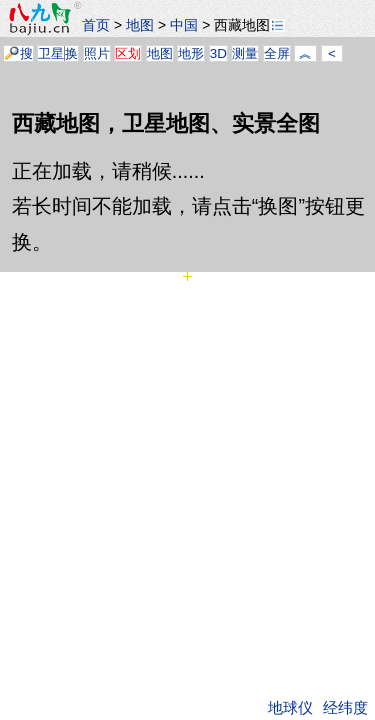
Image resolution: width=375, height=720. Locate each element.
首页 (96, 25)
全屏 (277, 53)
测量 (245, 53)
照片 (97, 53)
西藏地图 (249, 25)
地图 (140, 25)
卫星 (51, 53)
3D (218, 53)
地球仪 (290, 708)
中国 (184, 25)
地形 (191, 53)
